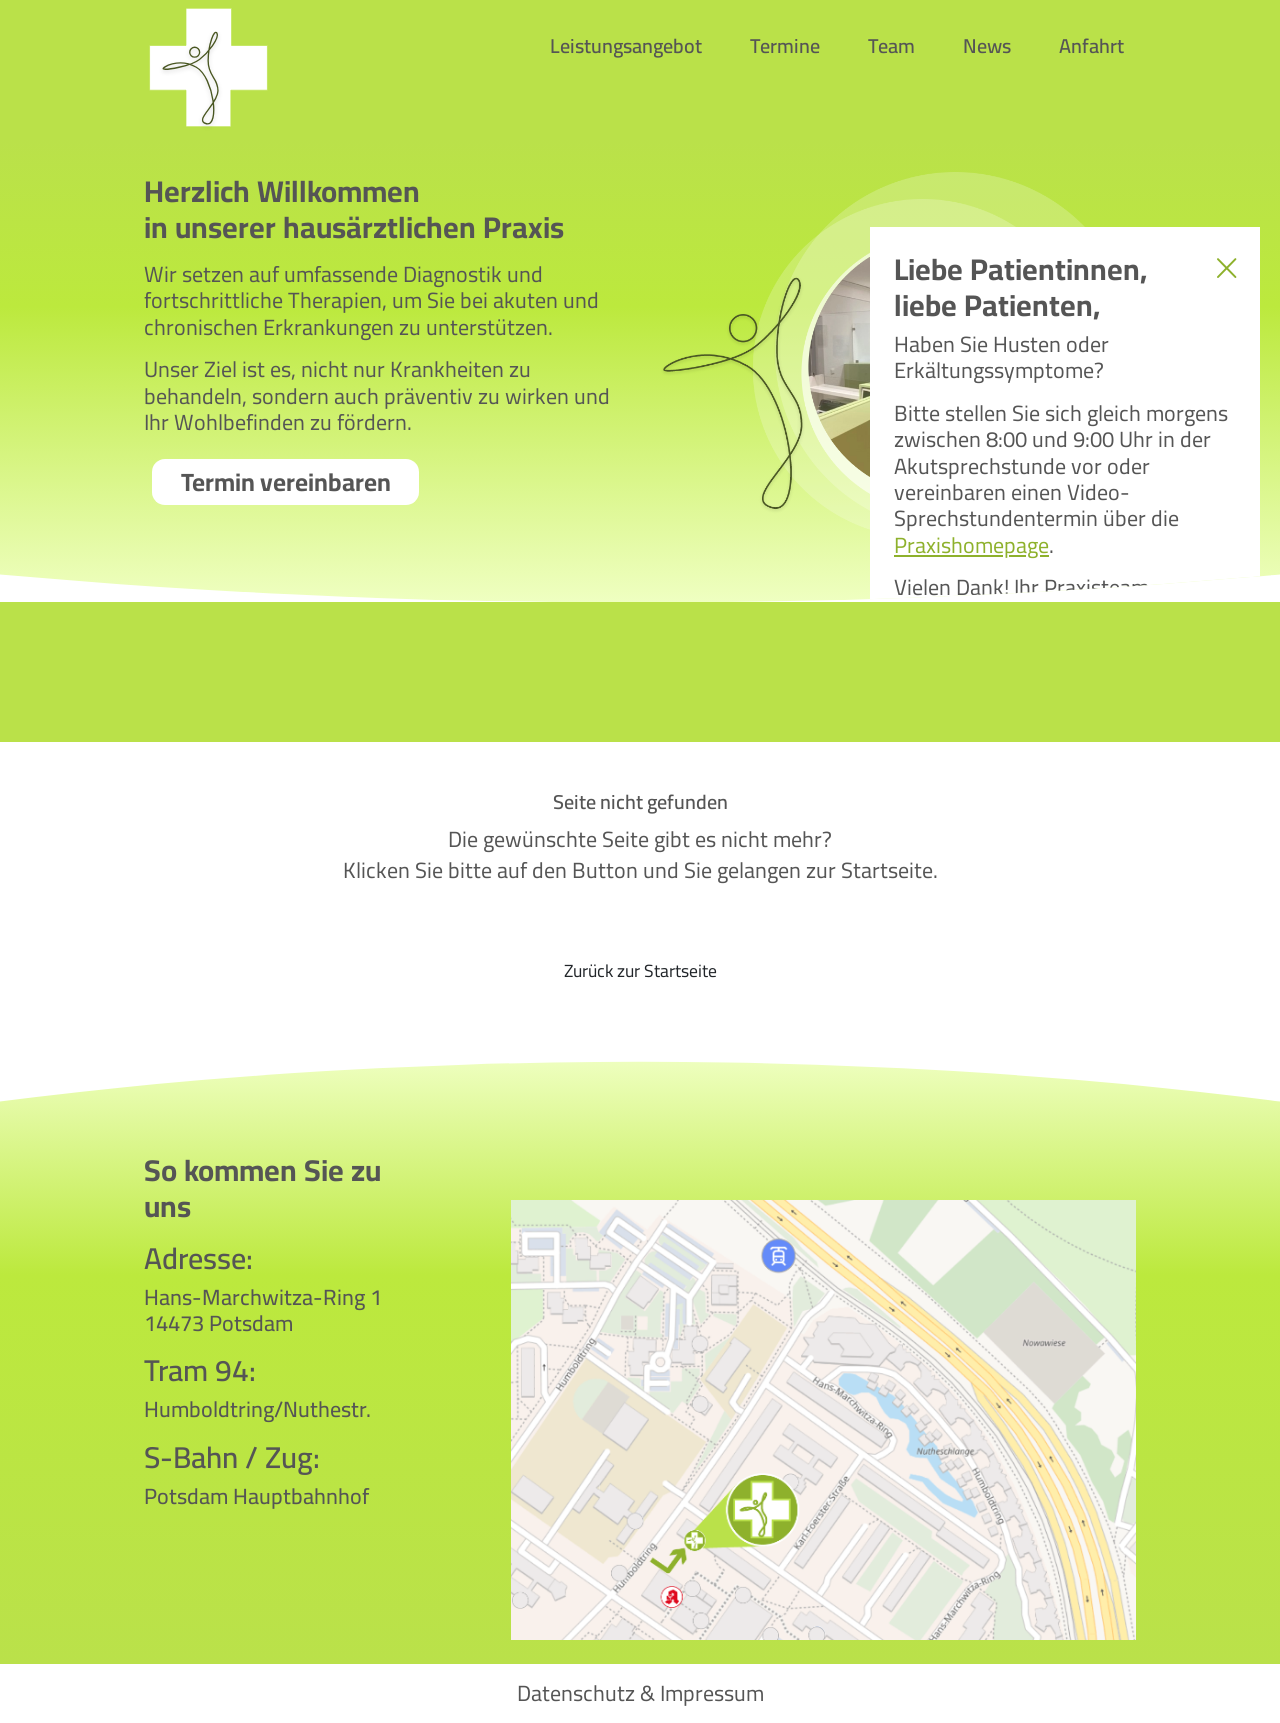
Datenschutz (576, 1693)
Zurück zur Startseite (640, 970)
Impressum (712, 1693)
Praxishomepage (971, 545)
